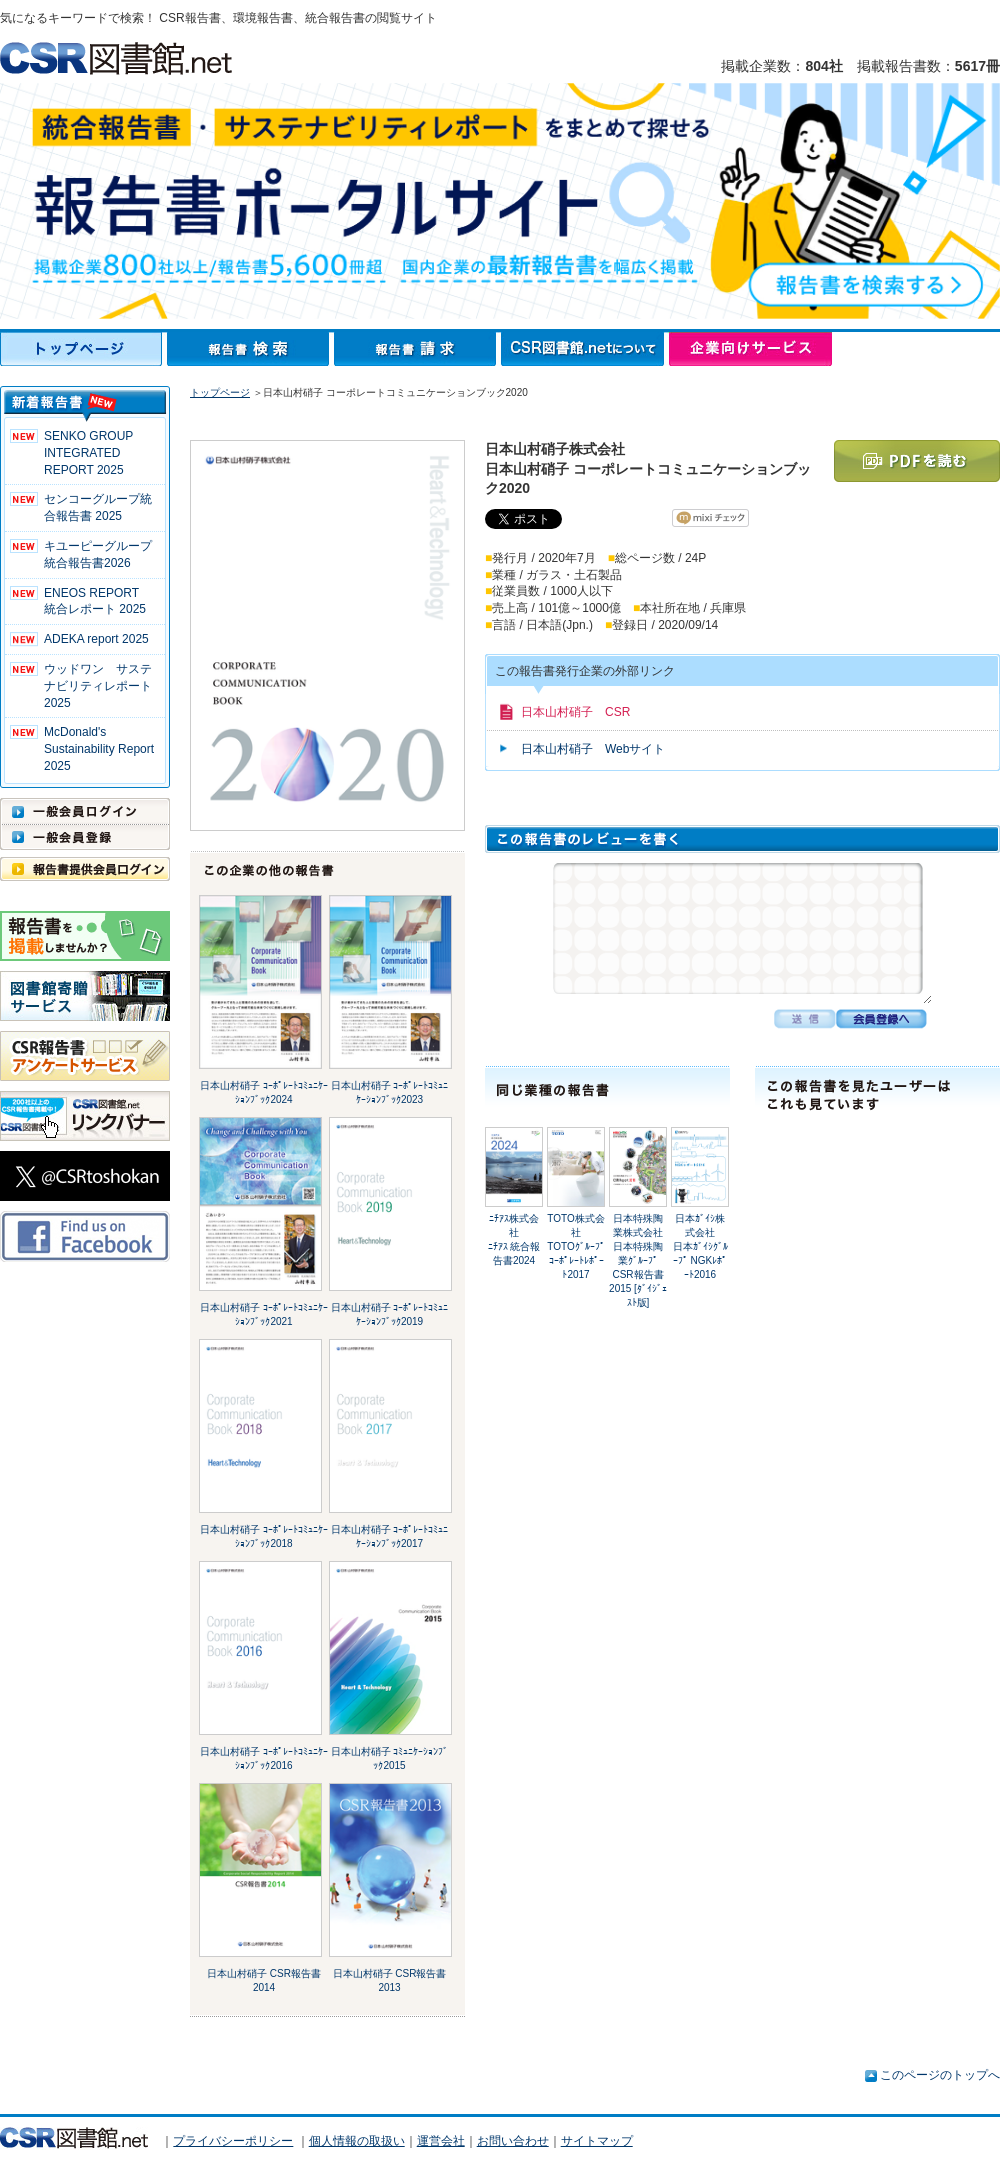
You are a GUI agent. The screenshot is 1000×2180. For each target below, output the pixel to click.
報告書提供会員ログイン (85, 869)
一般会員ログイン (85, 811)
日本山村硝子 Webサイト (593, 749)
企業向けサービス (750, 349)
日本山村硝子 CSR (575, 712)
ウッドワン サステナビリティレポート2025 (98, 686)
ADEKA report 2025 (96, 639)
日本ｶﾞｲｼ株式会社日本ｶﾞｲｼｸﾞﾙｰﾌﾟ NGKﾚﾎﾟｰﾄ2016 (700, 1246)
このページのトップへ (940, 2075)
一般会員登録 (85, 837)
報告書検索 (250, 349)
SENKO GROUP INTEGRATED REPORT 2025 (88, 453)
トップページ (83, 349)
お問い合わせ (513, 2141)
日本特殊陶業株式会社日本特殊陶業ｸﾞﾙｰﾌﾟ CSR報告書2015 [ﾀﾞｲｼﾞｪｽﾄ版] (638, 1260)
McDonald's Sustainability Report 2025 (99, 749)
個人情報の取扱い (357, 2141)
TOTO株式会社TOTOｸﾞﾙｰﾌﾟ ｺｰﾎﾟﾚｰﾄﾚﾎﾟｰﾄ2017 (575, 1246)
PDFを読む (917, 461)
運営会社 (441, 2141)
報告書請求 (417, 349)
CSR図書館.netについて (585, 349)
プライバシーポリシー (233, 2141)
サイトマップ (597, 2141)
